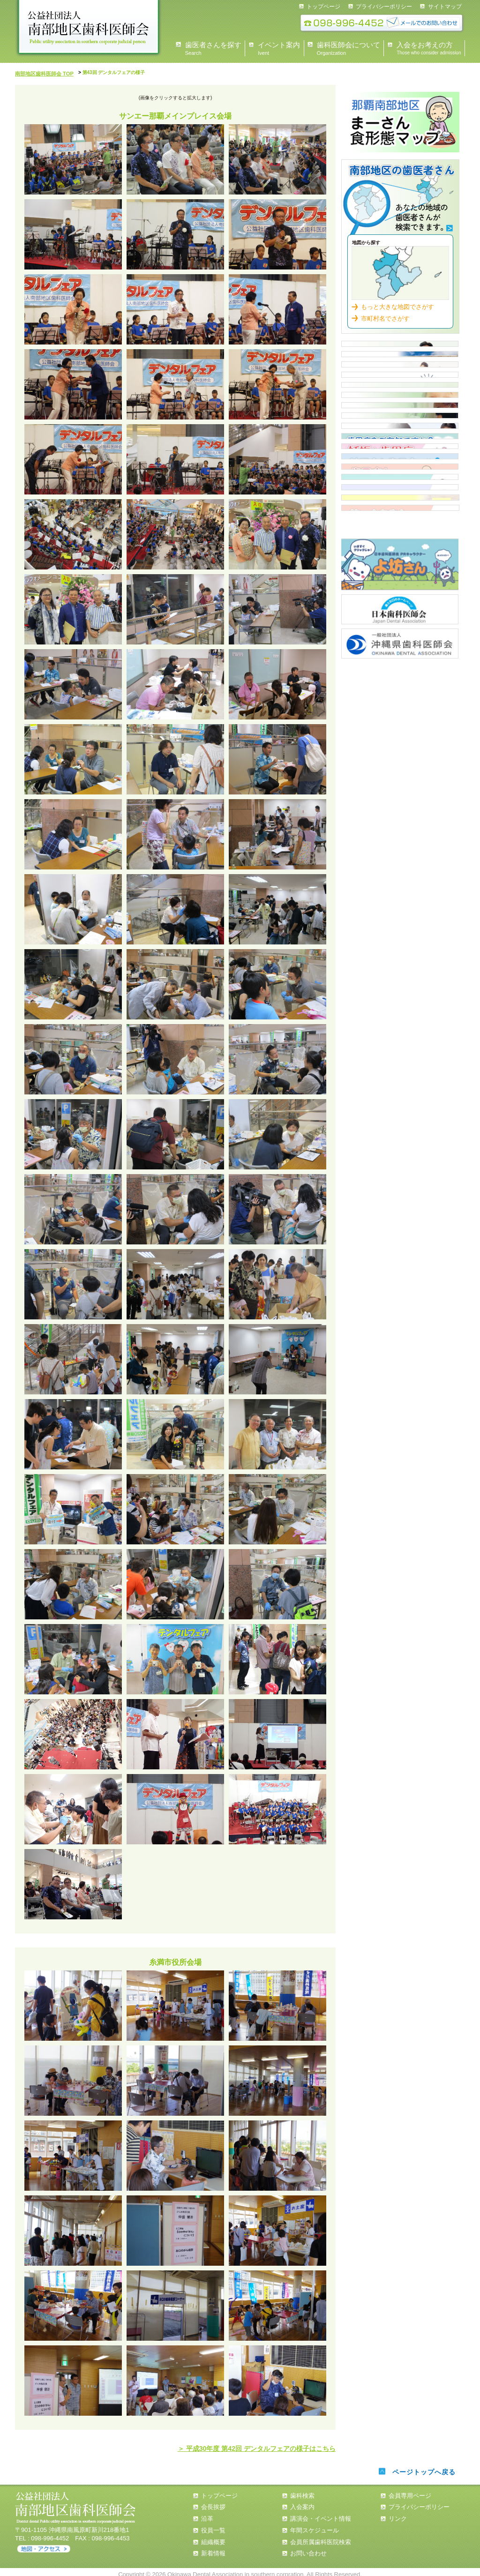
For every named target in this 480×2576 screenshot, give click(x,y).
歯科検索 (400, 197)
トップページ (323, 6)
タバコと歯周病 (399, 770)
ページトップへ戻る (422, 2467)
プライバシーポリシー (384, 6)
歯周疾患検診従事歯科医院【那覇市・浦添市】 (399, 608)
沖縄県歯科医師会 (399, 1009)
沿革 (207, 2513)
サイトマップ (445, 6)
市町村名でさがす (385, 312)
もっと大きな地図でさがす (397, 300)
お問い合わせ (308, 2548)
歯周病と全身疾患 (399, 738)
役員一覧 (213, 2525)
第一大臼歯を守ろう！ (400, 867)
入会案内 (399, 447)
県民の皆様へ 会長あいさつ (399, 350)
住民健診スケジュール (399, 479)
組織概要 (213, 2536)
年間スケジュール (314, 2525)
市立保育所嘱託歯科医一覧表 (399, 511)
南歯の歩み (399, 835)
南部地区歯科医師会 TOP (41, 72)
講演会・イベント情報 (320, 2513)
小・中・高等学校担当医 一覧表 (399, 576)
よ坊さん (399, 933)
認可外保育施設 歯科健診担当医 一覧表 (399, 544)
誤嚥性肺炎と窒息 (399, 802)
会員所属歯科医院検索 (320, 2536)
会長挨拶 (213, 2501)
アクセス (43, 2544)
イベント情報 (399, 414)
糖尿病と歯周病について (399, 705)
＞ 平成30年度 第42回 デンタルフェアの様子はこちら (274, 2445)
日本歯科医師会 (399, 977)
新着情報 (213, 2548)
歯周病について (399, 641)
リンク (398, 2513)
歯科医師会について (399, 382)
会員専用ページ (410, 2490)
